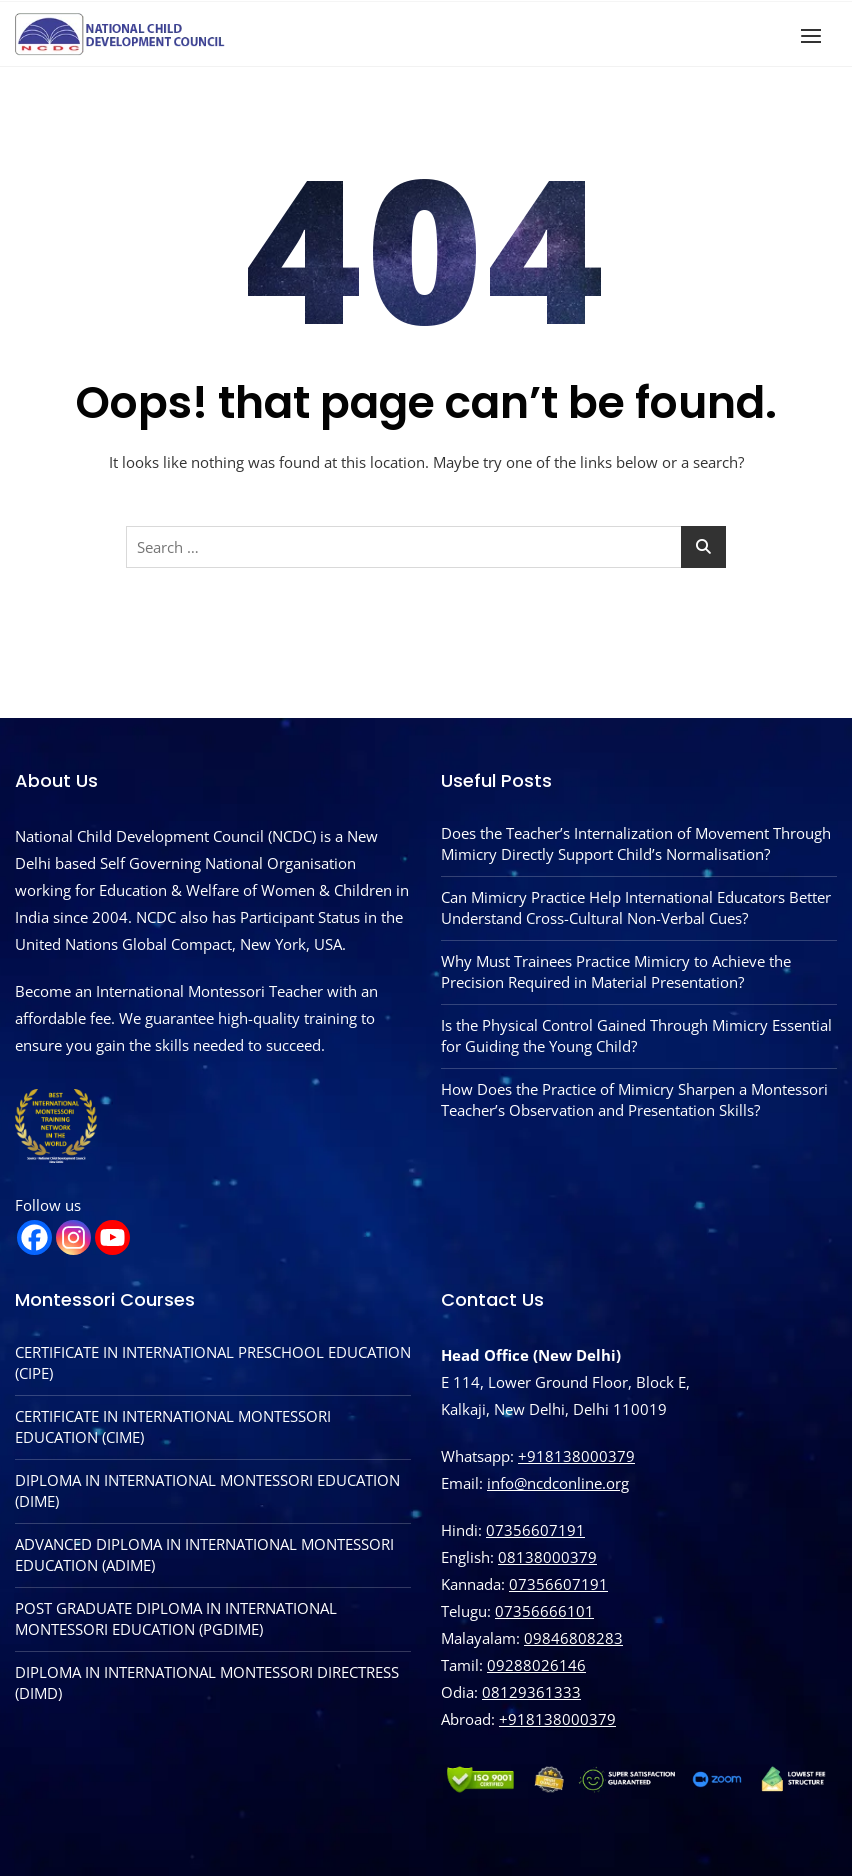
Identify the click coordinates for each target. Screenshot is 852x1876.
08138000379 (547, 1557)
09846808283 (573, 1638)
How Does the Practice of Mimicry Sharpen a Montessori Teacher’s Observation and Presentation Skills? (634, 1099)
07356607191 (535, 1530)
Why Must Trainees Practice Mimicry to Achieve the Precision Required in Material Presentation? (616, 971)
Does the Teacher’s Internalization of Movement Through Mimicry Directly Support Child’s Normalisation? (636, 843)
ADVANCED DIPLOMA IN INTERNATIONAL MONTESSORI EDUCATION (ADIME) (204, 1554)
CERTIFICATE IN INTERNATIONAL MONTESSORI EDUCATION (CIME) (173, 1426)
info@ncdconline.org (558, 1483)
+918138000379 (576, 1456)
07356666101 (544, 1611)
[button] (816, 35)
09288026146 (536, 1665)
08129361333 (531, 1692)
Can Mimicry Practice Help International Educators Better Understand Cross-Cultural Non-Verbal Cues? (636, 907)
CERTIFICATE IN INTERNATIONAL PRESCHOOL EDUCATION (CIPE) (213, 1362)
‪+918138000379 (557, 1719)
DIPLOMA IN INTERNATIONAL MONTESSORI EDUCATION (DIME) (207, 1490)
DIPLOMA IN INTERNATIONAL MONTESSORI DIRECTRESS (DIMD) (207, 1682)
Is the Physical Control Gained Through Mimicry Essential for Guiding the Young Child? (636, 1035)
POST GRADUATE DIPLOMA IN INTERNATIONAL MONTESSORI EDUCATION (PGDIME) (176, 1618)
